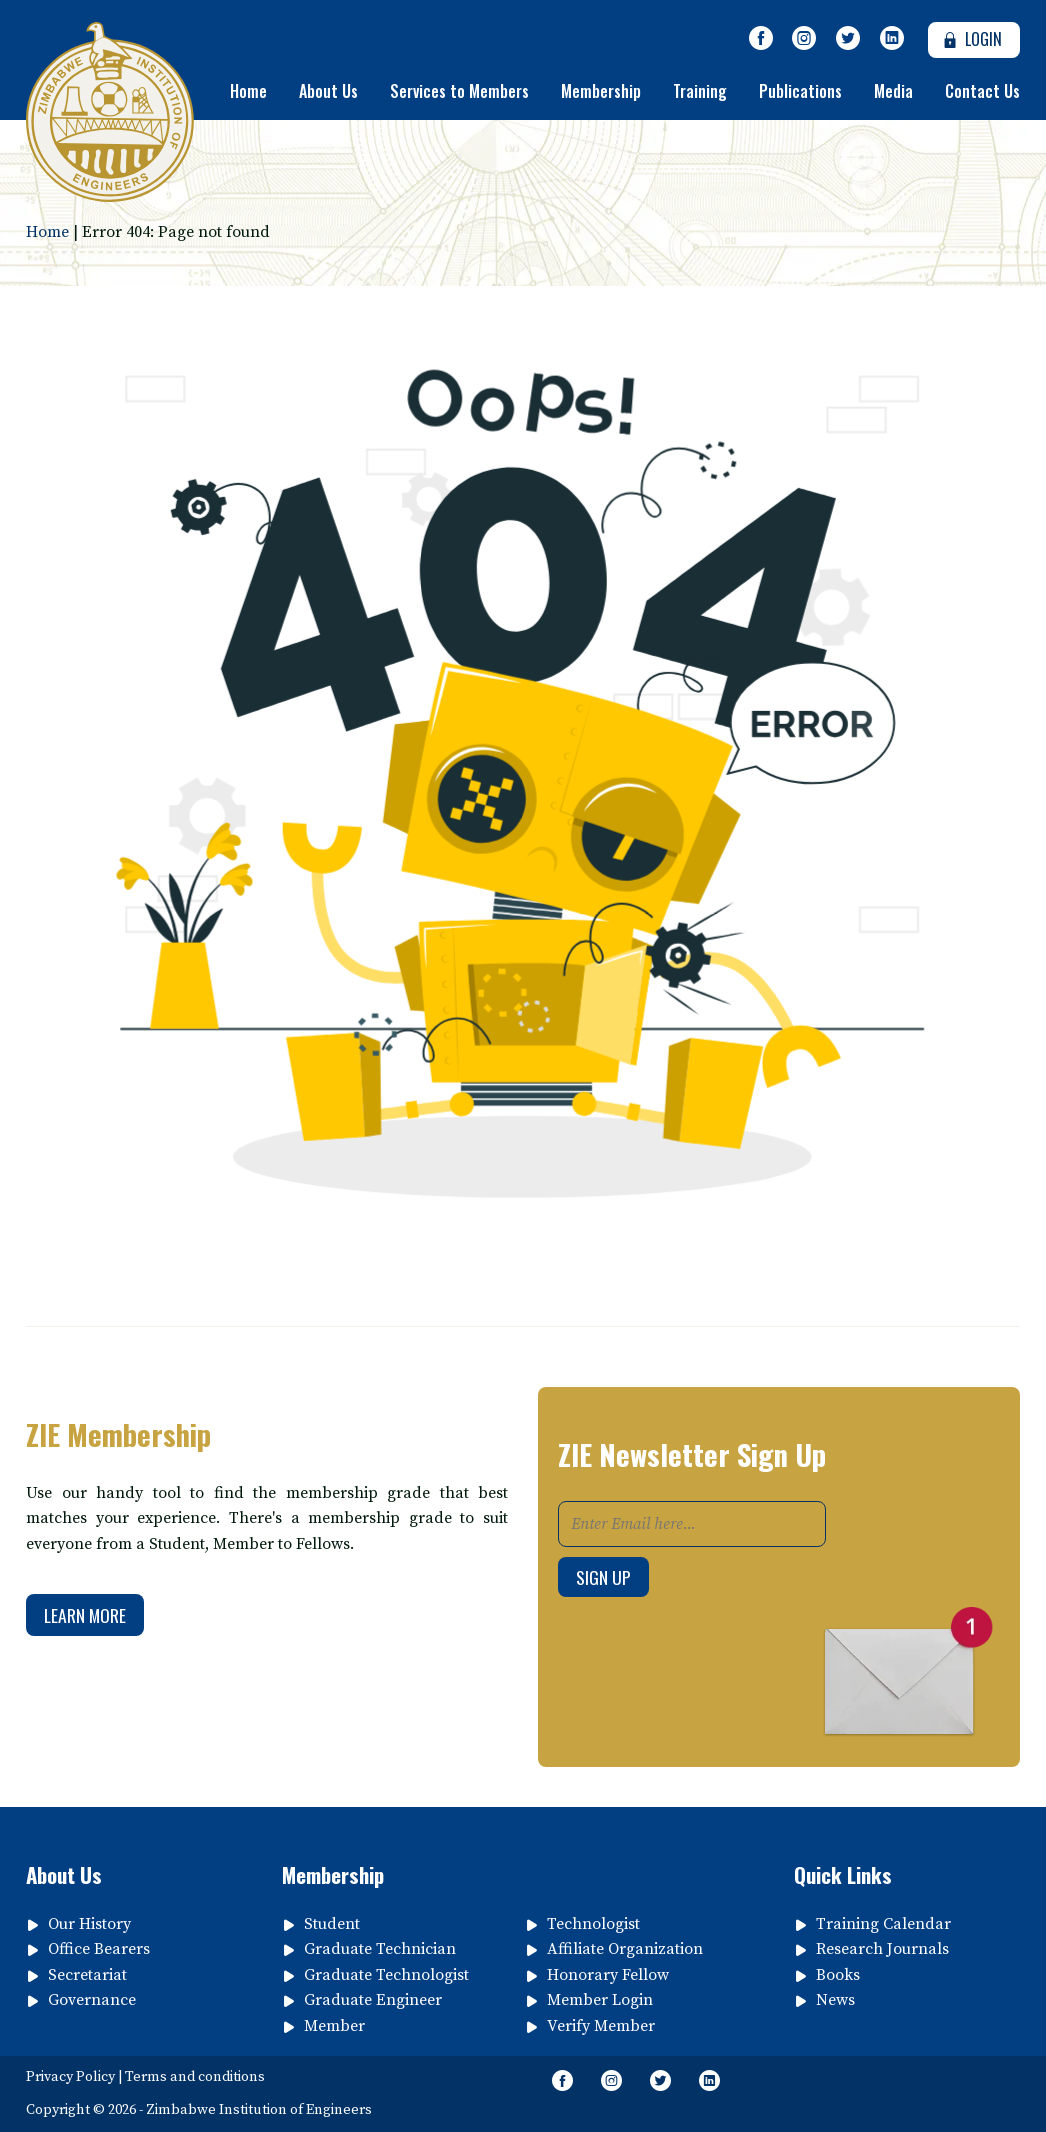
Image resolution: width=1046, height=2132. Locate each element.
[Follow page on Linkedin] (892, 39)
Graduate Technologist (386, 1975)
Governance (92, 2000)
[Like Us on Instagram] (805, 39)
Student (332, 1924)
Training (700, 91)
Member (334, 2026)
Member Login (600, 2000)
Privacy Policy (70, 2077)
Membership (601, 91)
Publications (800, 91)
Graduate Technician (380, 1949)
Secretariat (87, 1975)
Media (893, 91)
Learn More (85, 1615)
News (835, 2000)
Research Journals (882, 1949)
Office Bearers (99, 1949)
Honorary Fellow (608, 1975)
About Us (328, 91)
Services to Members (459, 91)
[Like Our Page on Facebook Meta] (761, 39)
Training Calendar (883, 1924)
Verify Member (601, 2026)
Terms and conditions (195, 2077)
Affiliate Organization (625, 1949)
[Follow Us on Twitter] (848, 39)
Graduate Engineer (373, 2000)
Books (838, 1975)
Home (248, 91)
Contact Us (982, 91)
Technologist (593, 1924)
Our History (89, 1924)
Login (969, 39)
